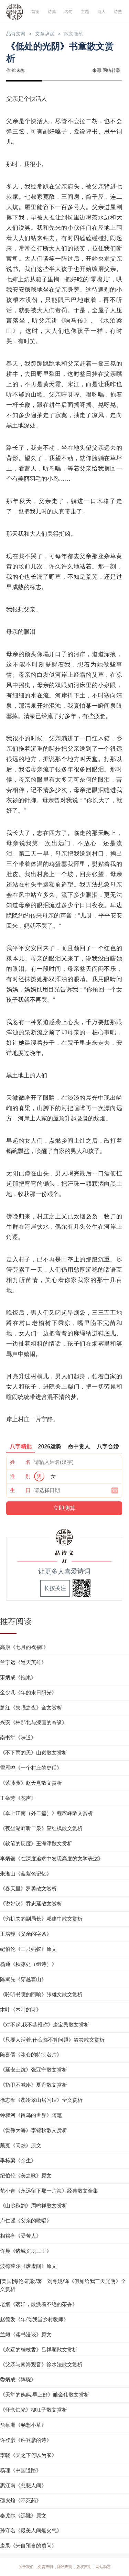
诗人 (101, 11)
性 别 (20, 1476)
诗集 (51, 11)
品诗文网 (16, 34)
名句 (68, 11)
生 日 (20, 1490)
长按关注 (55, 1588)
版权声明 (84, 2567)
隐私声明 (64, 2567)
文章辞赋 (47, 34)
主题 (84, 11)
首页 (35, 11)
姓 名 (20, 1462)
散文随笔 (77, 34)
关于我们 (26, 2567)
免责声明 (45, 2567)
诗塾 (117, 11)
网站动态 (103, 2567)
